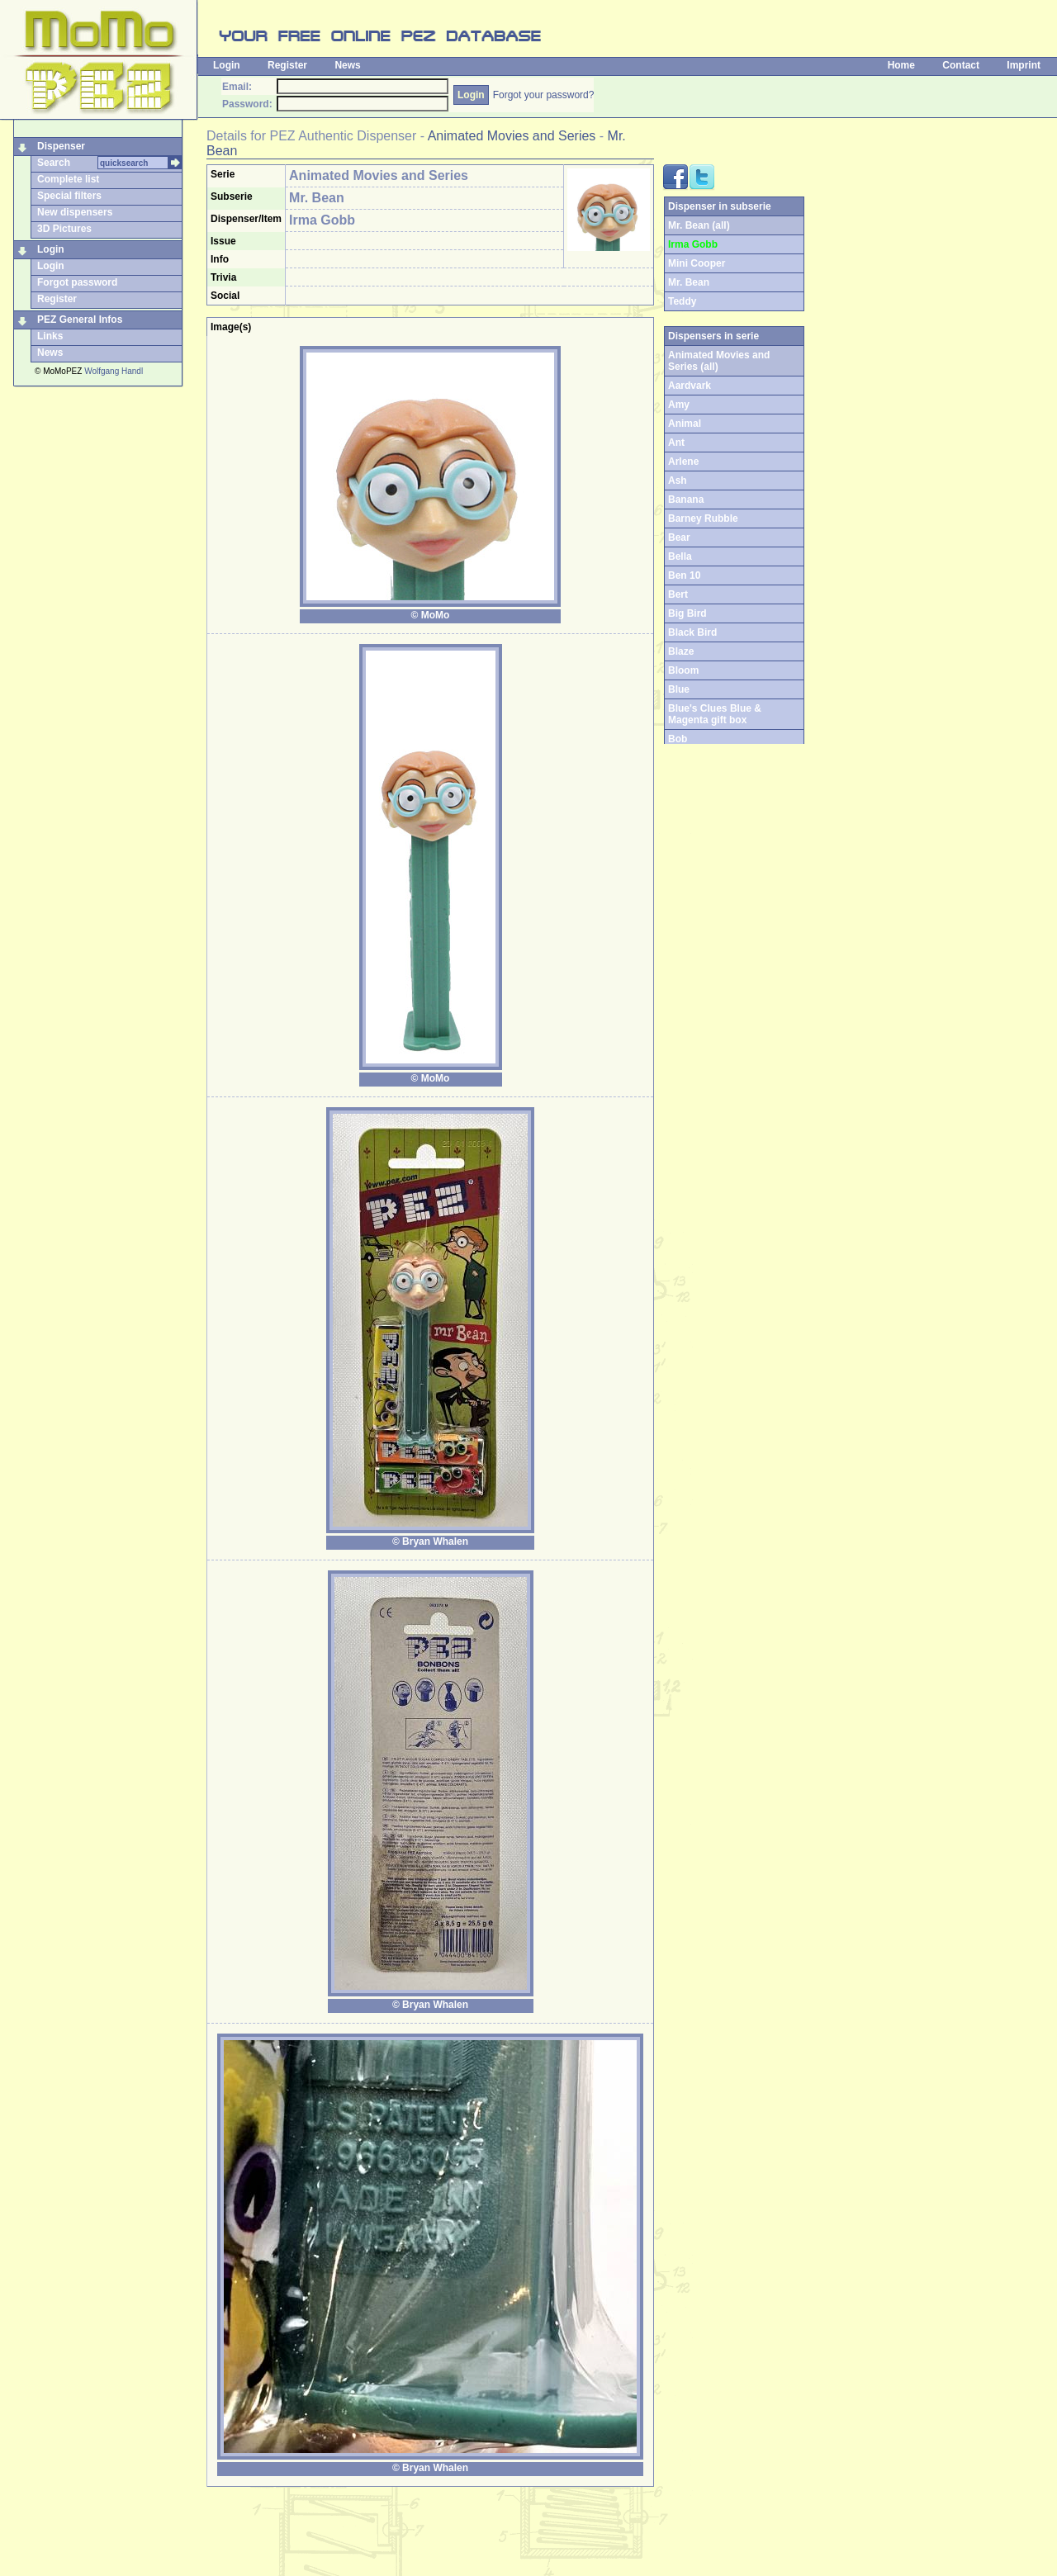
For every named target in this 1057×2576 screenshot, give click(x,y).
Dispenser (61, 146)
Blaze (681, 651)
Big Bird (687, 613)
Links (50, 336)
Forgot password (77, 282)
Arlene (683, 461)
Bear (679, 537)
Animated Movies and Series (512, 136)
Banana (686, 499)
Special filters (69, 195)
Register (287, 65)
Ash (677, 480)
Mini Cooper (696, 263)
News (347, 65)
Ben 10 (684, 575)
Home (901, 65)
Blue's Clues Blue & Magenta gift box (714, 714)
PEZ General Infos (79, 319)
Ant (676, 442)
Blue (679, 689)
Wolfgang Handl (113, 371)
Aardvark (689, 385)
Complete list (68, 179)
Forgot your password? (544, 95)
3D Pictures (64, 228)
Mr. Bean (688, 282)
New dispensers (74, 212)
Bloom (683, 670)
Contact (960, 65)
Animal (684, 423)
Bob (677, 739)
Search (53, 162)
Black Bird (692, 632)
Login (226, 65)
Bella (680, 556)
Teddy (682, 301)
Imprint (1023, 65)
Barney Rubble (703, 518)
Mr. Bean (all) (699, 225)
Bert (678, 594)
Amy (679, 404)
